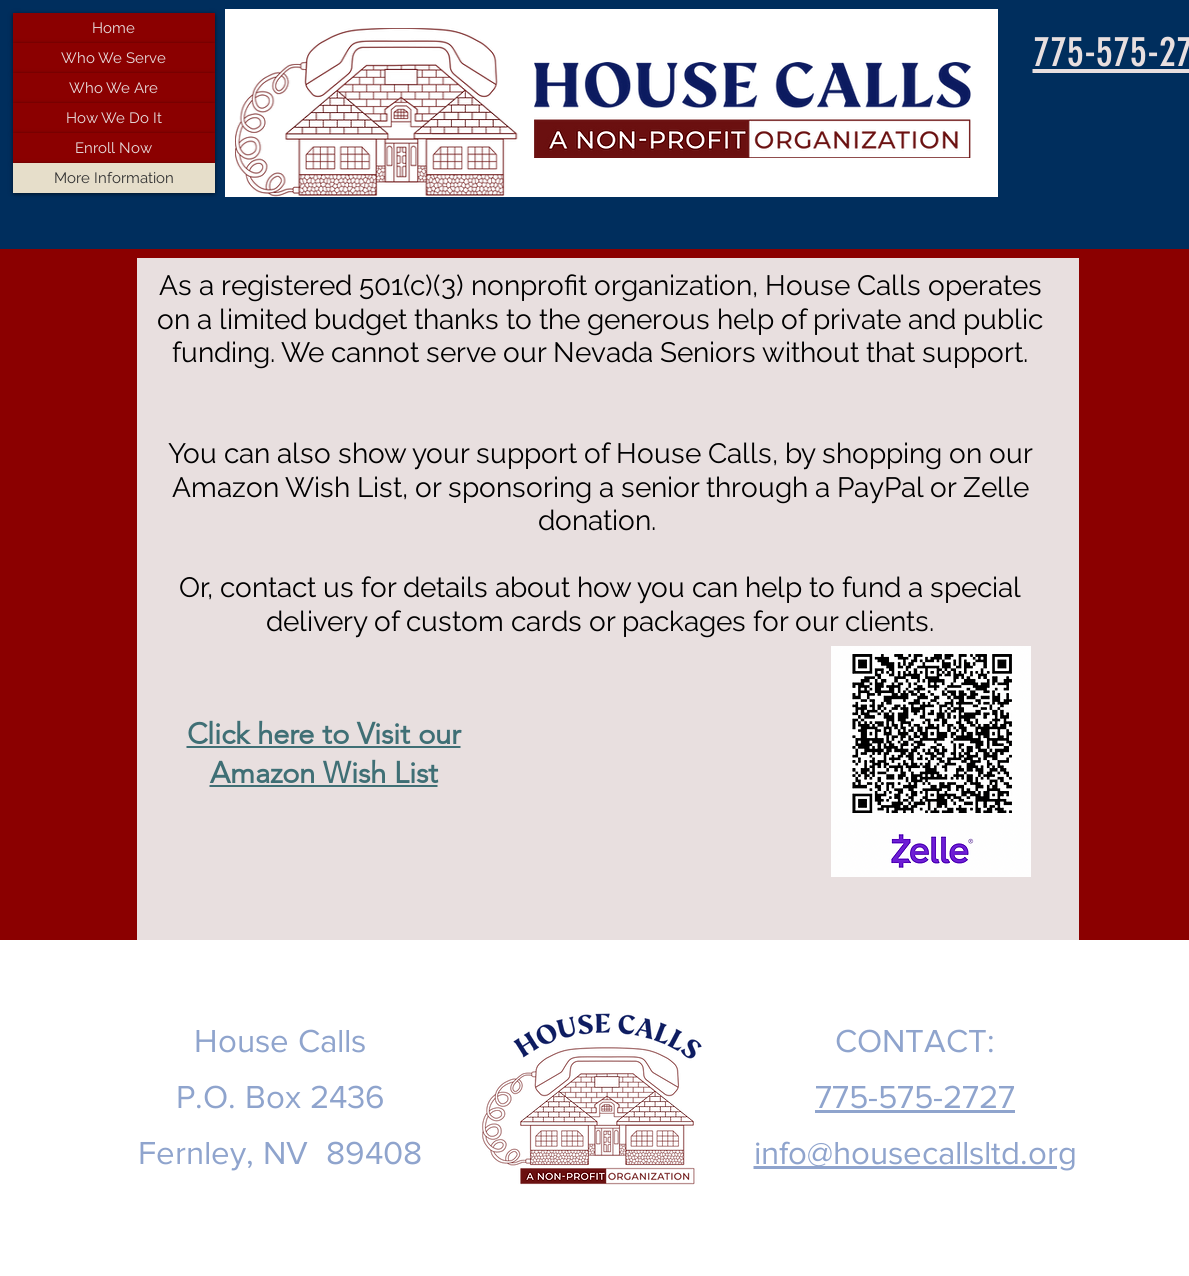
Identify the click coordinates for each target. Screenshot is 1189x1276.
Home (113, 28)
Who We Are (113, 88)
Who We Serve (113, 58)
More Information (114, 178)
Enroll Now (113, 148)
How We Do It (114, 118)
